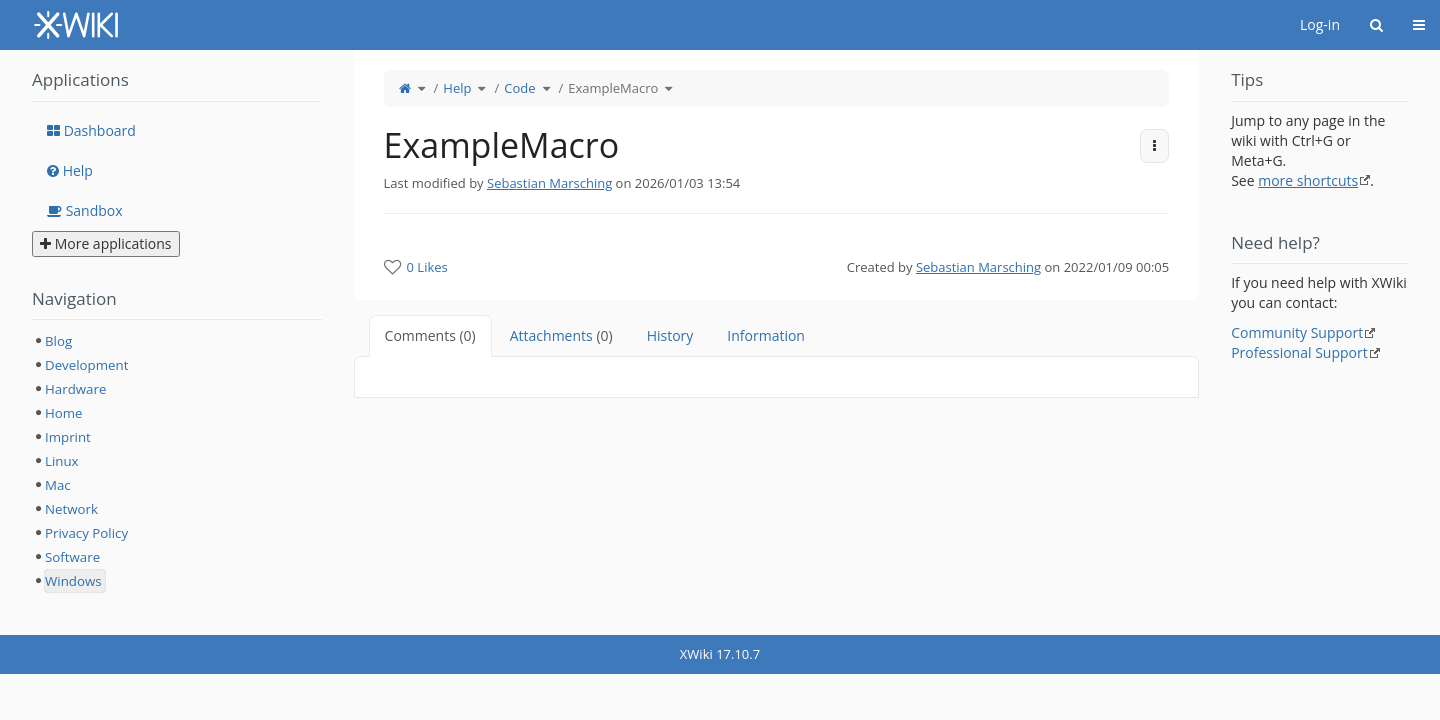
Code (519, 88)
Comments (430, 335)
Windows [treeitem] (73, 581)
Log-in (1320, 24)
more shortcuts (1308, 180)
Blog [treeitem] (58, 341)
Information (766, 335)
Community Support (1297, 332)
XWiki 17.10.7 (720, 654)
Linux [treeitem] (62, 461)
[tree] (177, 461)
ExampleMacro (613, 88)
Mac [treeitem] (58, 485)
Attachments (561, 335)
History (670, 335)
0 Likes (427, 267)
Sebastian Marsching (549, 183)
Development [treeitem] (86, 365)
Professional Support (1299, 352)
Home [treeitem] (64, 413)
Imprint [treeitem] (68, 437)
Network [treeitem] (71, 509)
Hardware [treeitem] (75, 389)
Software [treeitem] (72, 557)
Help (457, 88)
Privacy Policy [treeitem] (86, 533)
